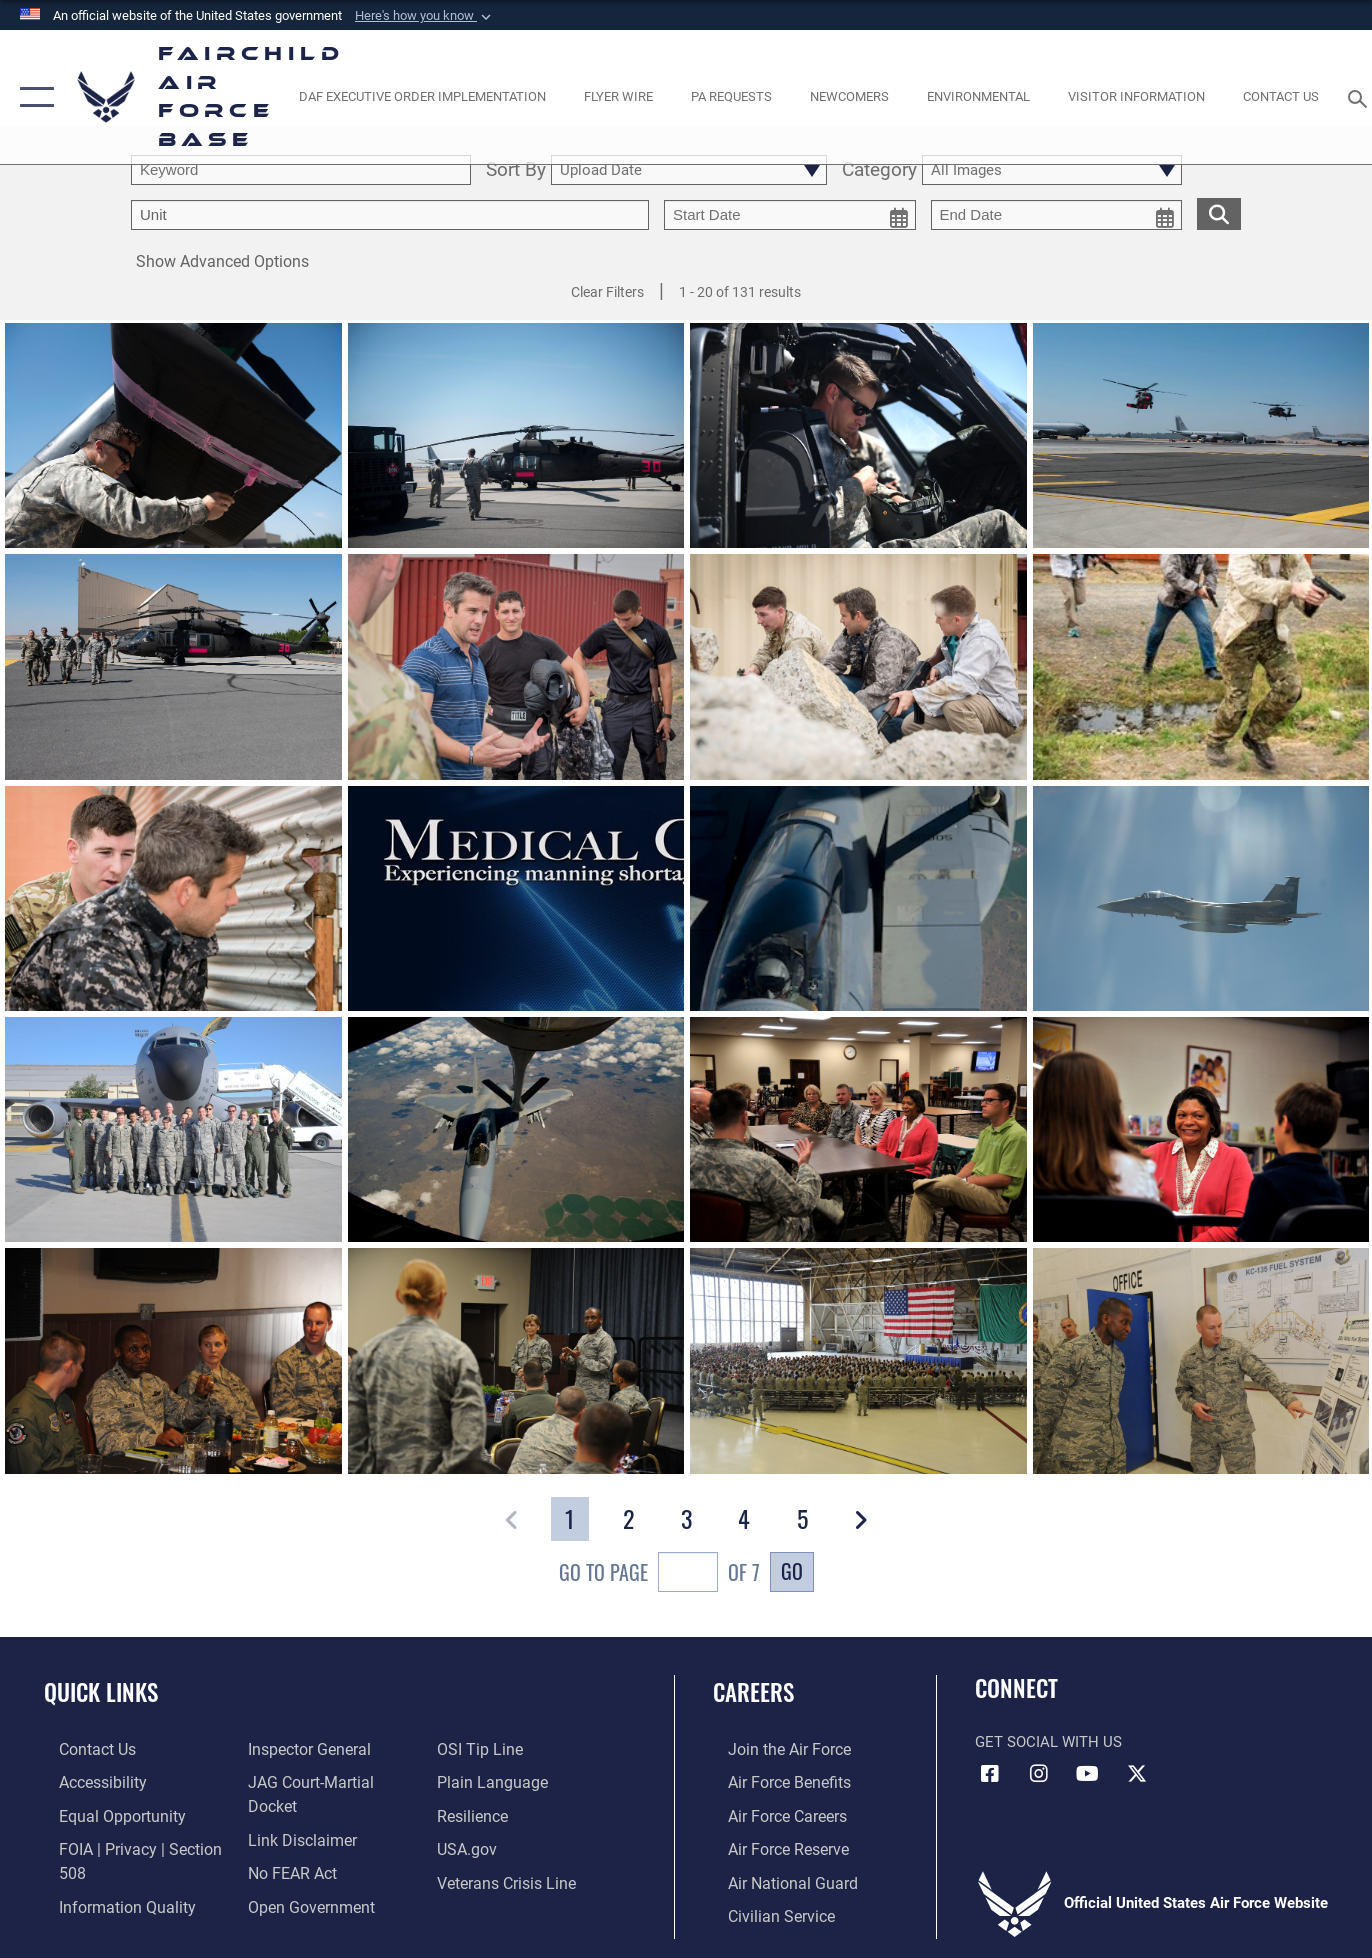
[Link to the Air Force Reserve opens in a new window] (772, 1846)
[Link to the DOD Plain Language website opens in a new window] (492, 1781)
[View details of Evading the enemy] (858, 666)
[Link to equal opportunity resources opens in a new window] (103, 1814)
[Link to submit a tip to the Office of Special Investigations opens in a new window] (482, 1749)
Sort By (516, 170)
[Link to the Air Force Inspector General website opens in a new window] (302, 1749)
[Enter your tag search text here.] (390, 215)
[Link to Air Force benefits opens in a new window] (772, 1781)
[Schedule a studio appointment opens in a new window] (732, 97)
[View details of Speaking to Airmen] (858, 1360)
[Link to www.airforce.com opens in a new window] (772, 1749)
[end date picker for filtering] (1057, 215)
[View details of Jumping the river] (1201, 666)
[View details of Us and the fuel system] (1201, 1360)
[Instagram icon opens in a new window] (1039, 1774)
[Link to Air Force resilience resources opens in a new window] (476, 1814)
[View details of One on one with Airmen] (516, 1360)
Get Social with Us (1048, 1742)
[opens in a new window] (422, 97)
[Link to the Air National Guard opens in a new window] (774, 1879)
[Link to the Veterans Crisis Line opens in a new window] (509, 1879)
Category (879, 170)
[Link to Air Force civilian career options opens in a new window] (764, 1911)
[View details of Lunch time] (173, 1360)
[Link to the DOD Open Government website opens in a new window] (302, 1879)
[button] (425, 16)
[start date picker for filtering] (790, 215)
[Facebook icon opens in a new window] (990, 1774)
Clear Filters (607, 292)
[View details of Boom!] (516, 1129)
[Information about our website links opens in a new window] (295, 1814)
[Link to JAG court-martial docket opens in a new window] (329, 1781)
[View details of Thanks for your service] (516, 666)
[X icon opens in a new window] (1137, 1774)
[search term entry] (301, 170)
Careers (753, 1692)
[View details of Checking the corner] (173, 898)
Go (792, 1571)
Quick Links (101, 1692)
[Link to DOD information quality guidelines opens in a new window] (108, 1902)
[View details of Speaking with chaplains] (858, 1129)
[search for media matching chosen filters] (1219, 213)
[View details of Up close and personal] (858, 898)
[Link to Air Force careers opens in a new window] (771, 1814)
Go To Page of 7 (659, 1574)
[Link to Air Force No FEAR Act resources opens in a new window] (286, 1846)
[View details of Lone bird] (1201, 898)
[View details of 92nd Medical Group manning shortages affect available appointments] (516, 898)
